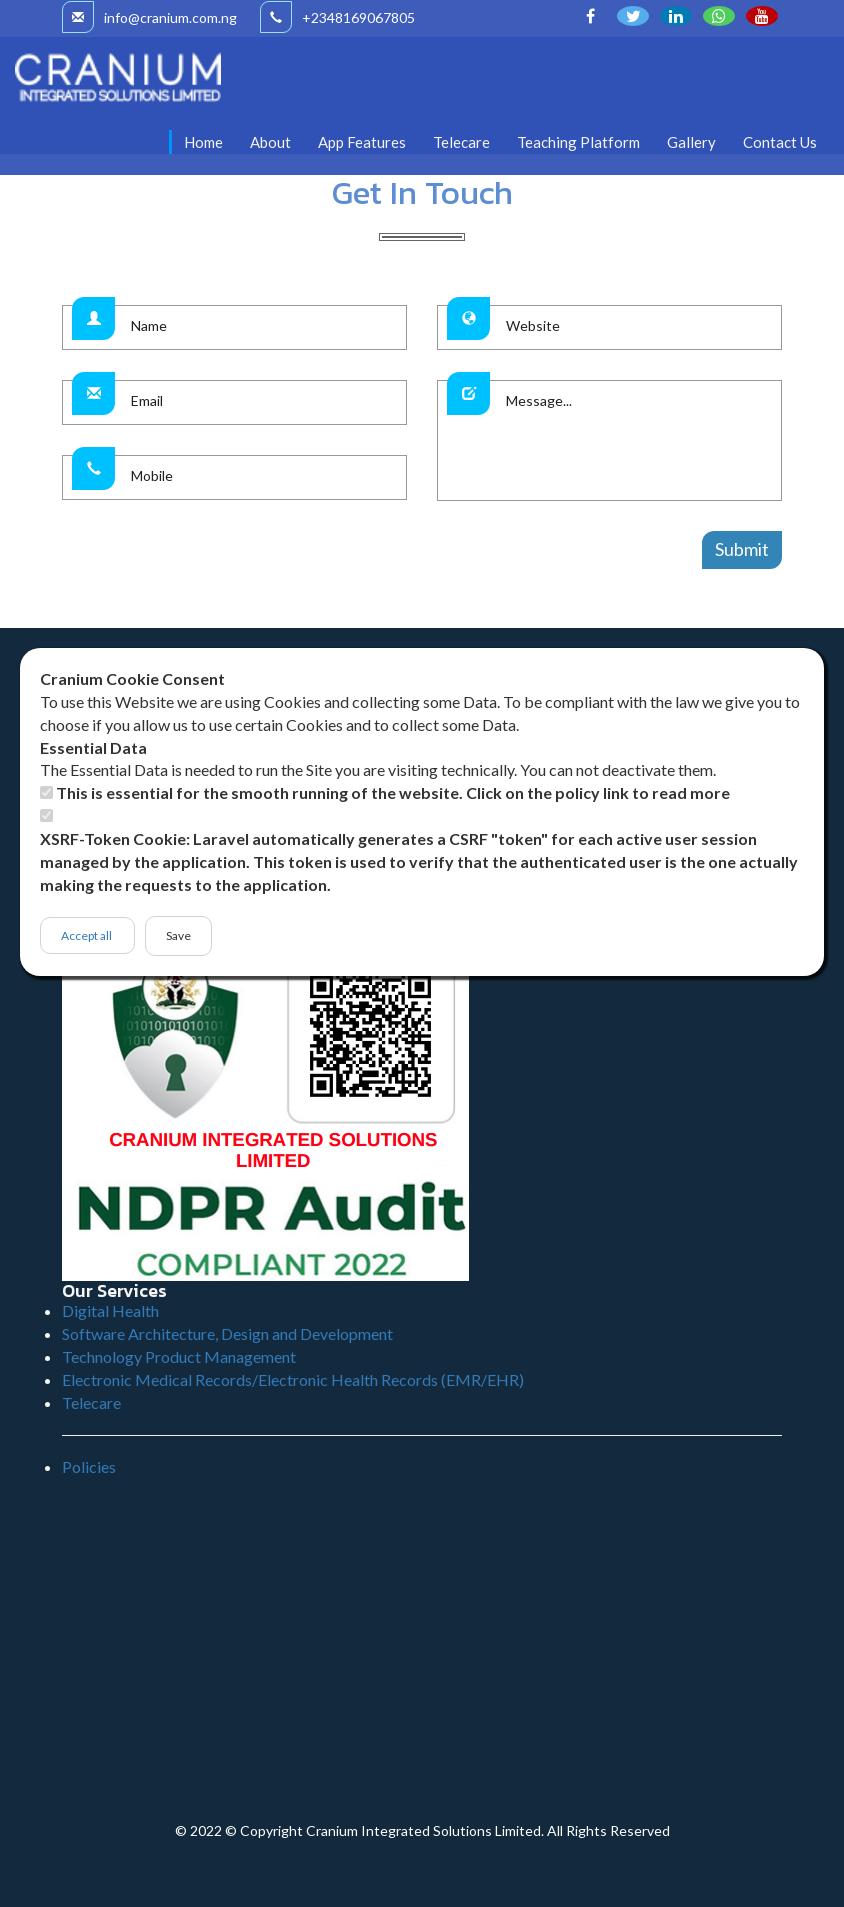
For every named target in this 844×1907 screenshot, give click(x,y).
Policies (89, 1466)
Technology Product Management (179, 1356)
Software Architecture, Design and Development (227, 1333)
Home (203, 142)
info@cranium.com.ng (149, 17)
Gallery (691, 142)
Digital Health (110, 1310)
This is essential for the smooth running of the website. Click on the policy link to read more (393, 792)
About (270, 142)
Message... (638, 440)
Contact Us (780, 142)
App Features (362, 142)
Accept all (87, 935)
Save (178, 935)
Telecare (461, 142)
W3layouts (589, 615)
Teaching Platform (578, 142)
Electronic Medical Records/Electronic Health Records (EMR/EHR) (293, 1379)
